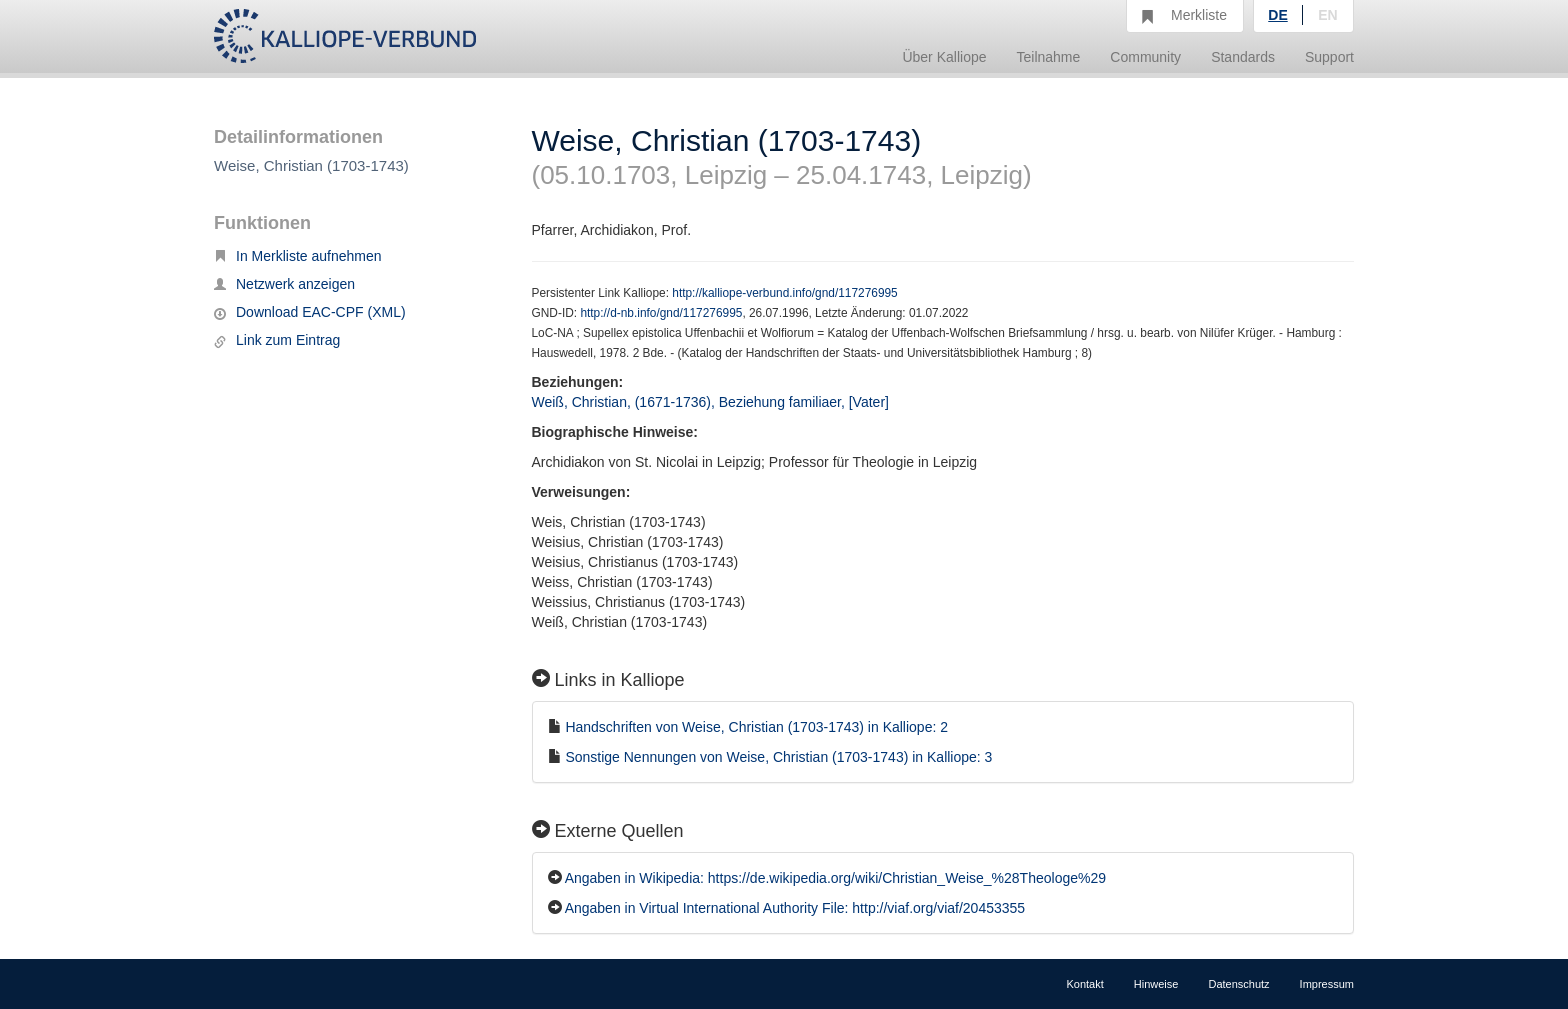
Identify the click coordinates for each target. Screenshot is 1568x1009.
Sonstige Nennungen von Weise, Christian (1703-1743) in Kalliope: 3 (778, 757)
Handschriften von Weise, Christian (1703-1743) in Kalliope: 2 (756, 727)
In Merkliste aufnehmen (298, 256)
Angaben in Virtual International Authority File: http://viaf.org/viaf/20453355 (795, 908)
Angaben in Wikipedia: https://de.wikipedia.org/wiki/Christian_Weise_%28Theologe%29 (835, 878)
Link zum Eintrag (277, 340)
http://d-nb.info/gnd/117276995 (661, 313)
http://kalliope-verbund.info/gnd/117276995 (784, 293)
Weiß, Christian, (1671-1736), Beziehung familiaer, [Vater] (710, 402)
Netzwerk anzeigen (284, 284)
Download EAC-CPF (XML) (310, 312)
